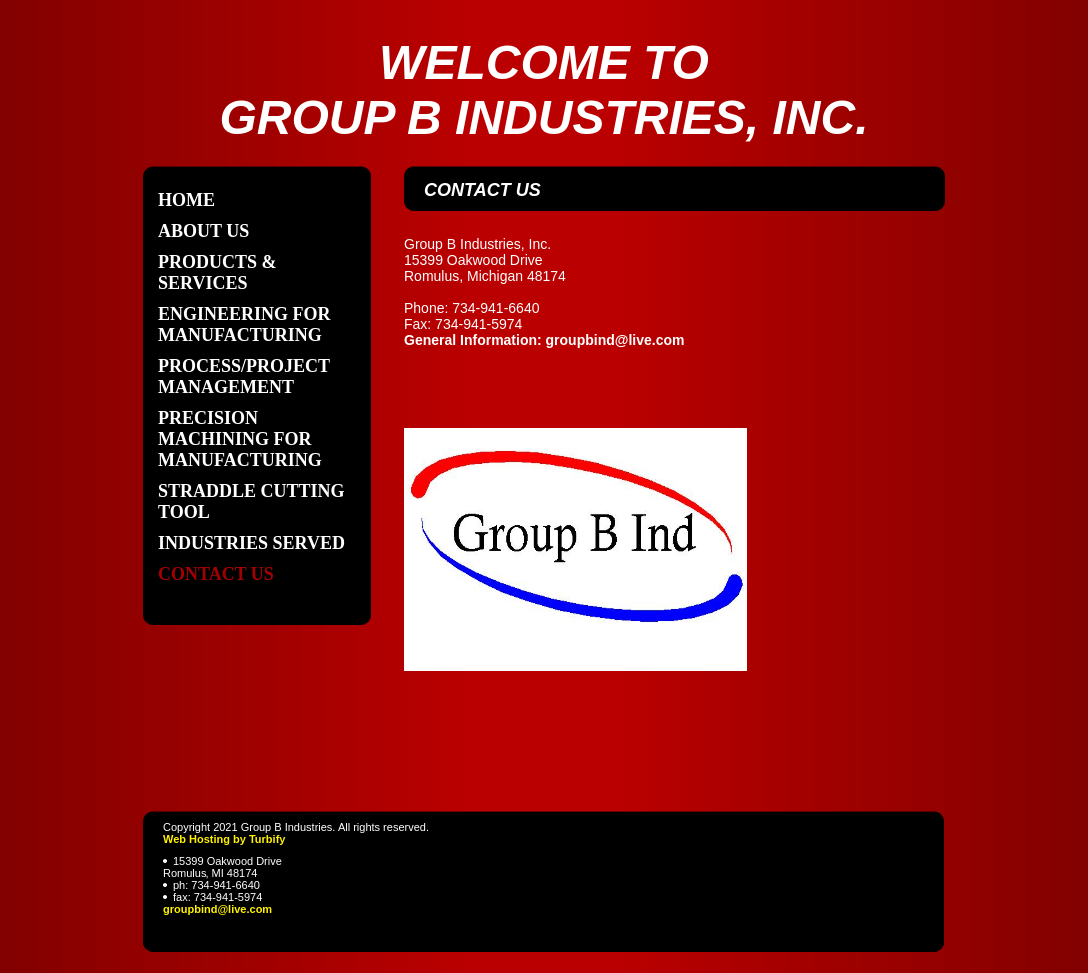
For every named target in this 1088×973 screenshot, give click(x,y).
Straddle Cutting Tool (251, 501)
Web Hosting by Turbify (224, 839)
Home (186, 200)
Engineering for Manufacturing (244, 324)
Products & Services (217, 272)
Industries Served (251, 543)
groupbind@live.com (217, 909)
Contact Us (216, 574)
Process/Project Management (244, 376)
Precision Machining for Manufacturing (240, 439)
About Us (203, 231)
